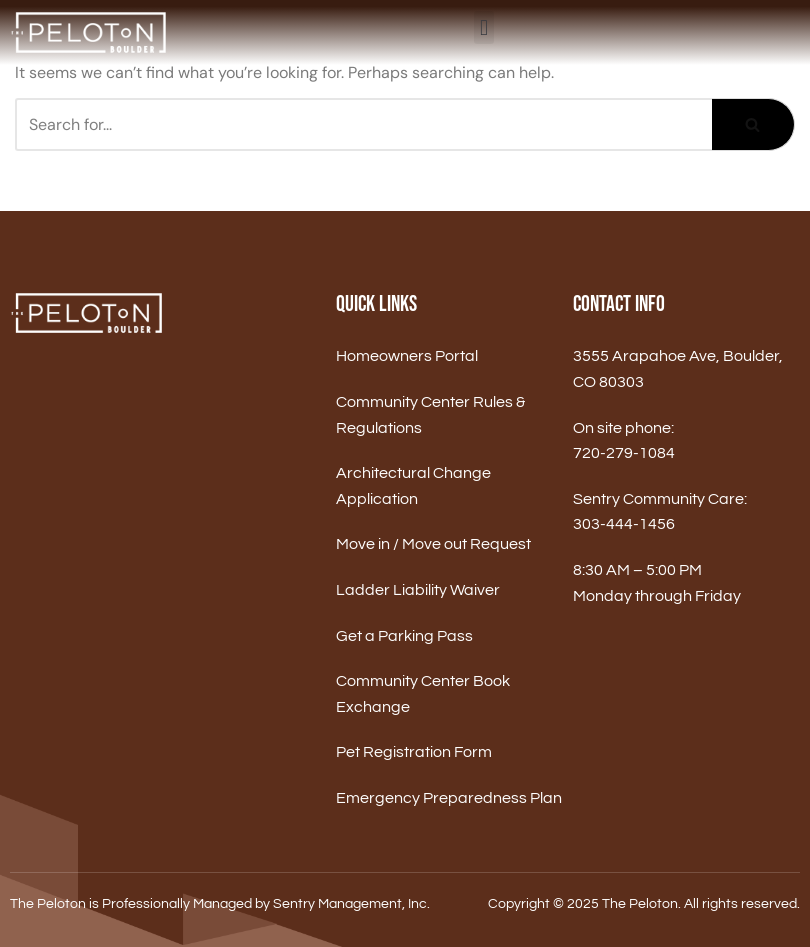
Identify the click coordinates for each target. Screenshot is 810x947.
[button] (483, 27)
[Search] (363, 124)
